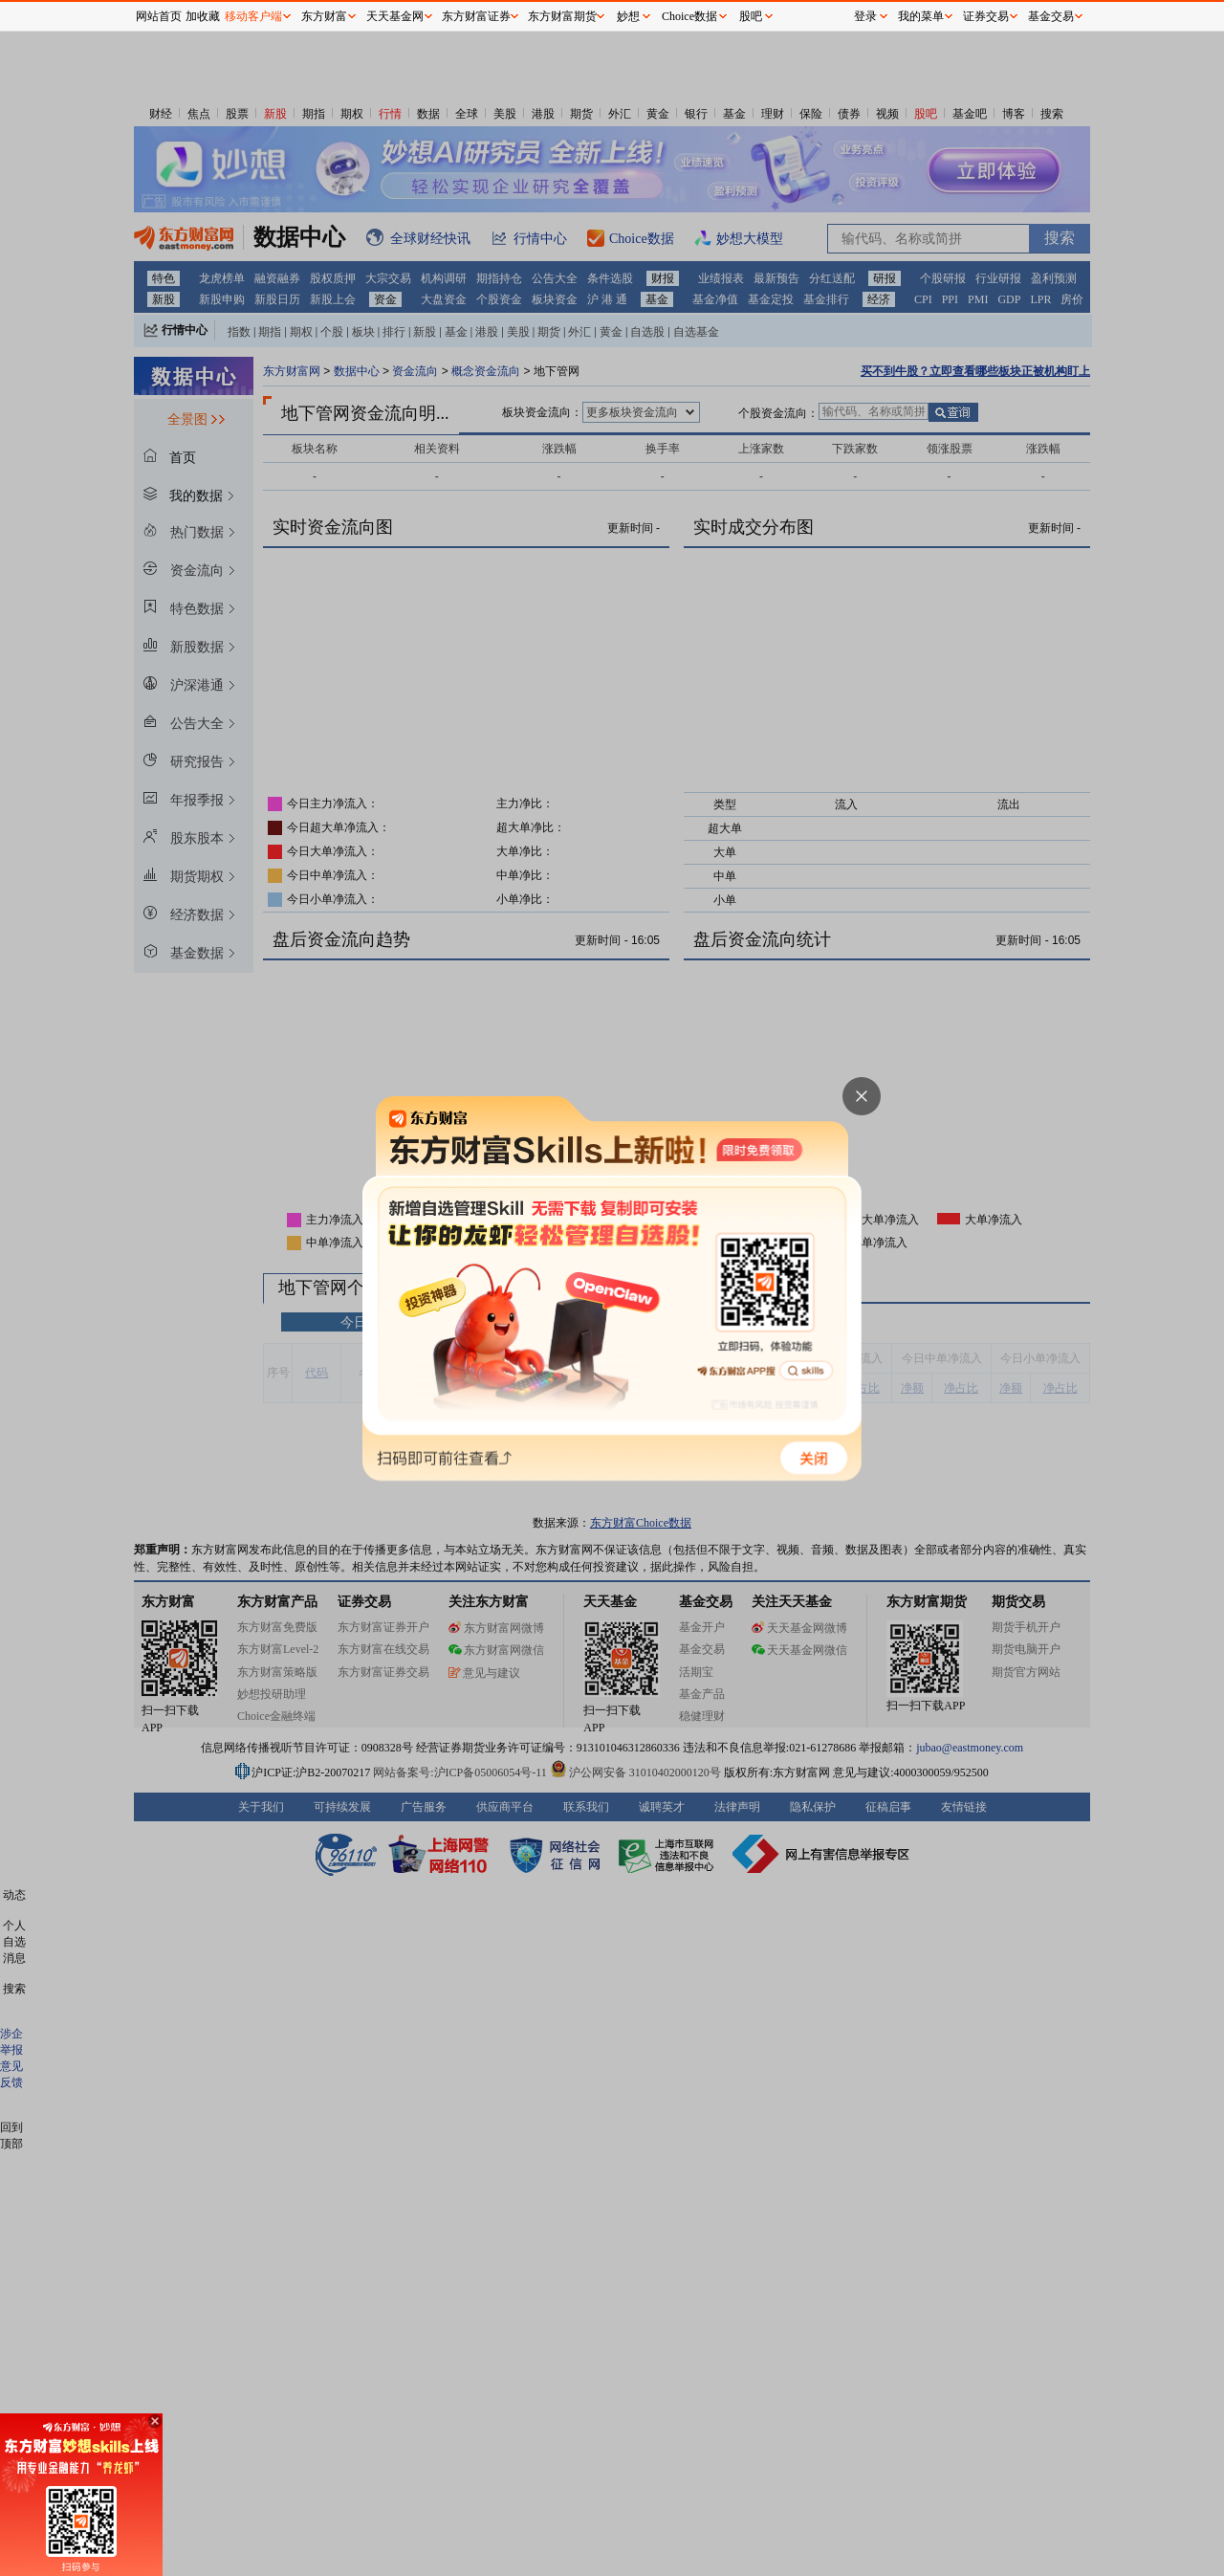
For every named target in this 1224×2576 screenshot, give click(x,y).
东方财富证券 (476, 16)
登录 (865, 16)
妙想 (628, 16)
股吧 (750, 16)
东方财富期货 (562, 16)
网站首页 (159, 16)
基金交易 (1051, 16)
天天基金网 (395, 16)
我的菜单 (921, 16)
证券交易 (986, 16)
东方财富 (324, 16)
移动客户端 (253, 16)
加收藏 (203, 16)
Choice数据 (689, 16)
